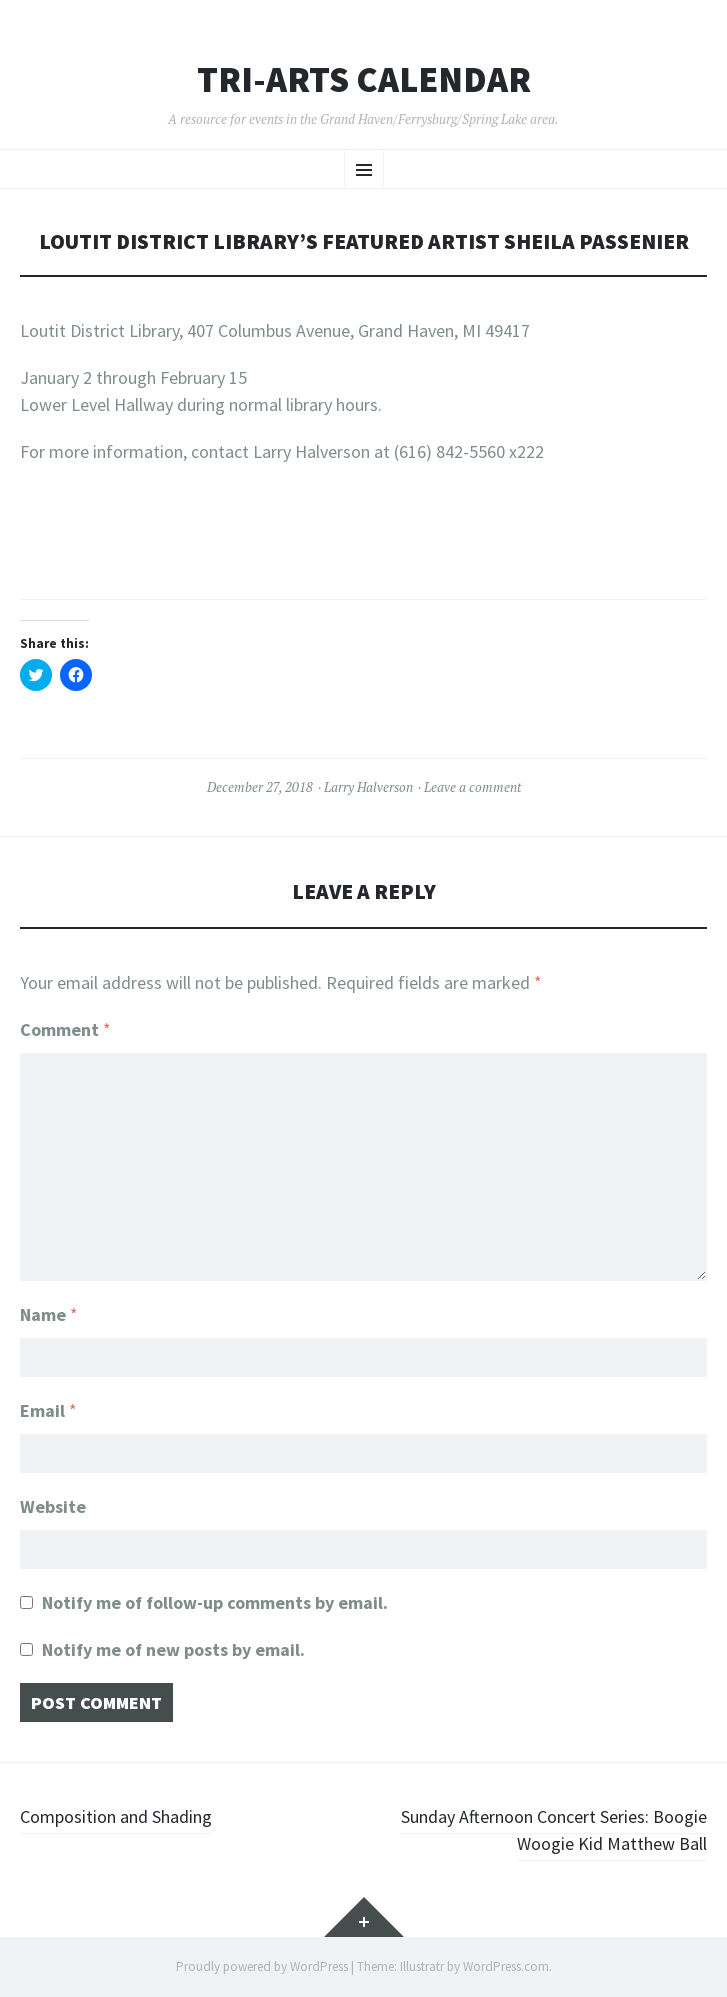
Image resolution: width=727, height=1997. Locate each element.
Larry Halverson (368, 787)
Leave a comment (472, 787)
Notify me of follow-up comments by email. (215, 1602)
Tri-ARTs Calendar (364, 80)
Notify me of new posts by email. (173, 1649)
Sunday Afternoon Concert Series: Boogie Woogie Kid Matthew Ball (554, 1830)
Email (48, 1410)
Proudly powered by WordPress (262, 1966)
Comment (65, 1029)
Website (53, 1506)
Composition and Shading (116, 1816)
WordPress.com (506, 1966)
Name (49, 1314)
